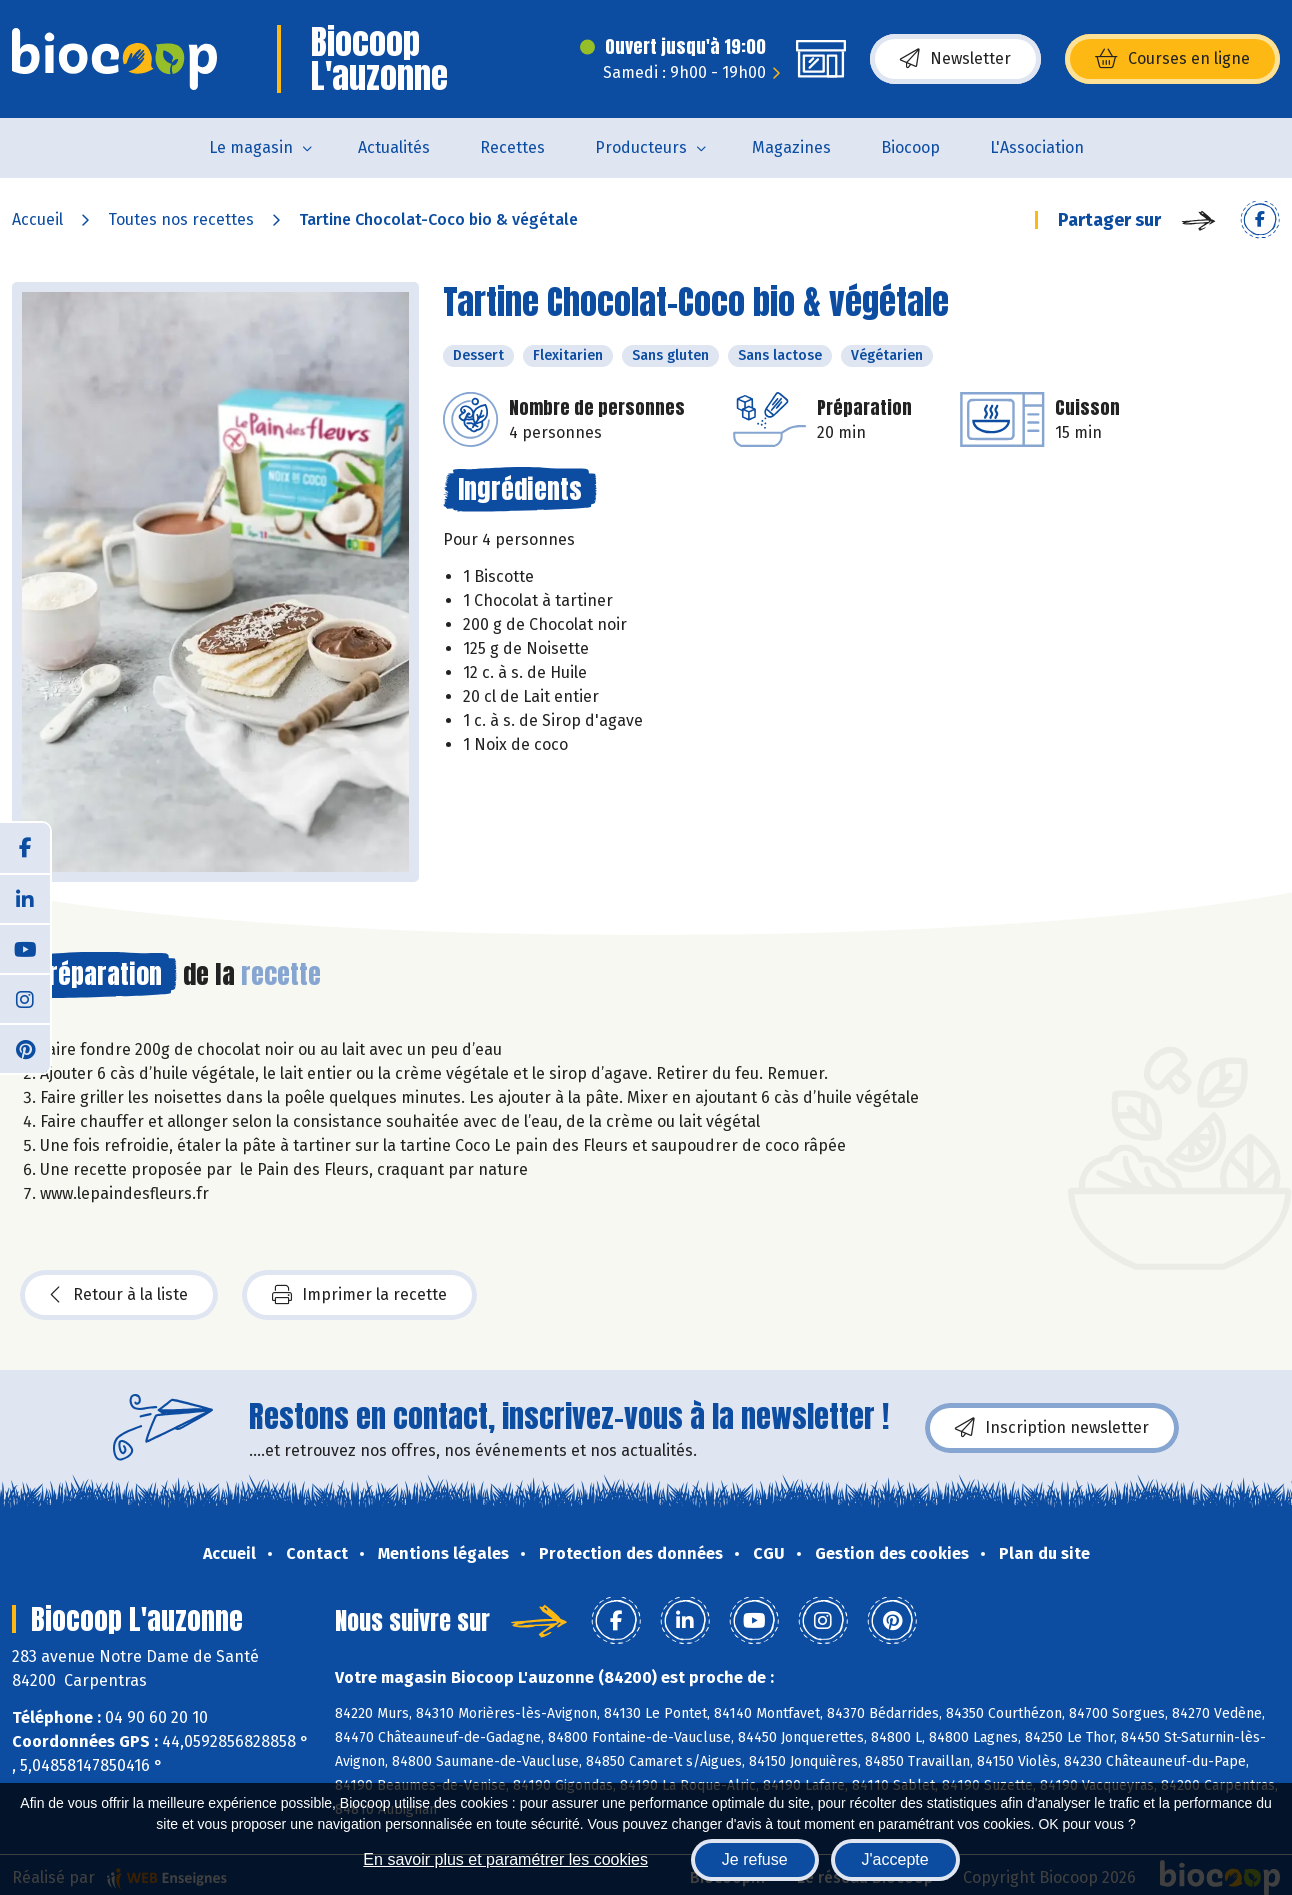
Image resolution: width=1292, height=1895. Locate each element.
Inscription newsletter (1052, 1428)
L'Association (1037, 147)
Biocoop (910, 147)
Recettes (512, 147)
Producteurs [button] (641, 147)
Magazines (791, 147)
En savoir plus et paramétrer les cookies (505, 1859)
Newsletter (955, 59)
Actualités (394, 147)
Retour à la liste (119, 1295)
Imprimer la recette (359, 1295)
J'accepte (895, 1859)
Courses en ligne (1172, 59)
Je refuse (755, 1859)
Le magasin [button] (251, 147)
